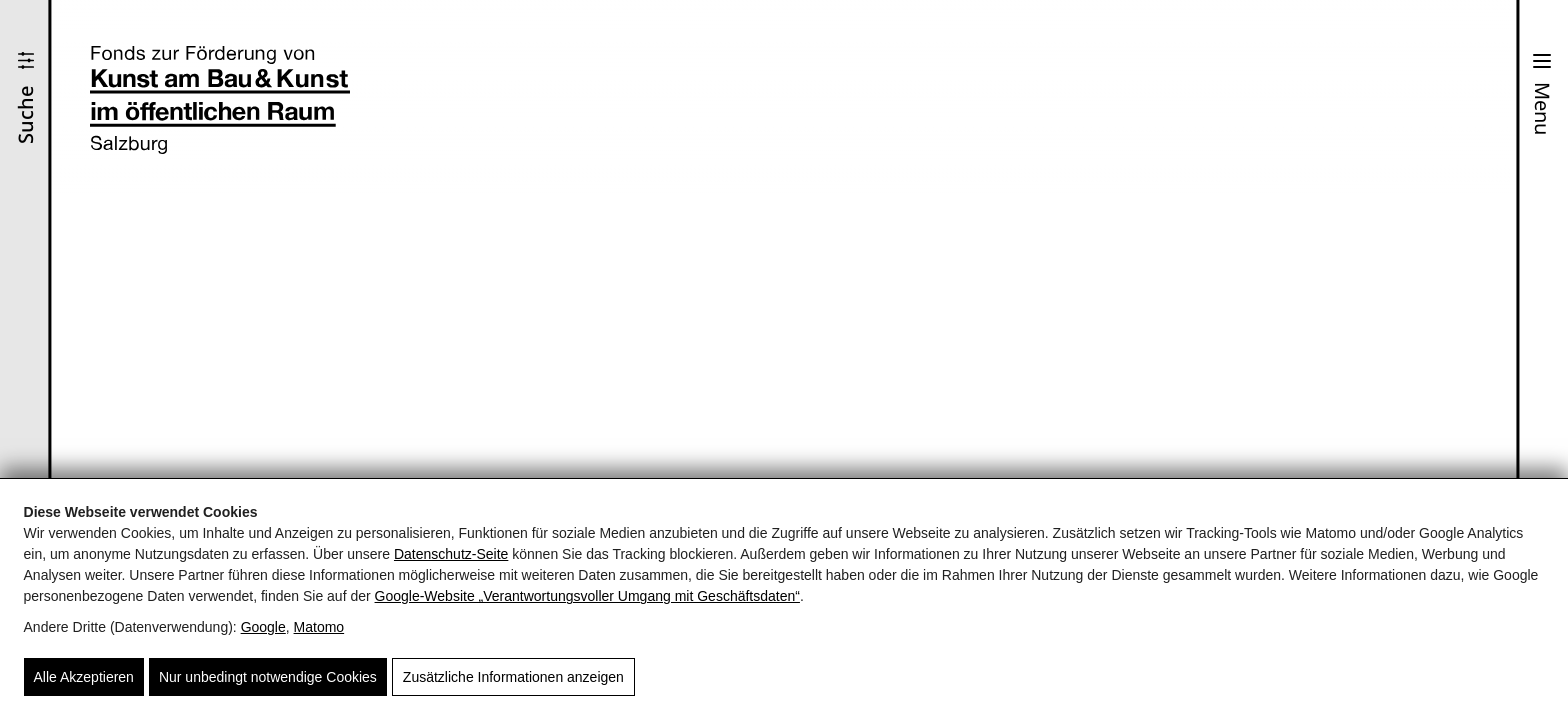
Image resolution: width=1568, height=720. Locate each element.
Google (263, 627)
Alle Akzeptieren (84, 677)
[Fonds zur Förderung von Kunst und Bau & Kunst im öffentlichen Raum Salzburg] (220, 100)
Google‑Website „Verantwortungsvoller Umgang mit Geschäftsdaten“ (587, 596)
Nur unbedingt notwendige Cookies (268, 677)
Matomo (319, 627)
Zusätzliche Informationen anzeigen (513, 677)
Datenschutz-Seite (451, 554)
